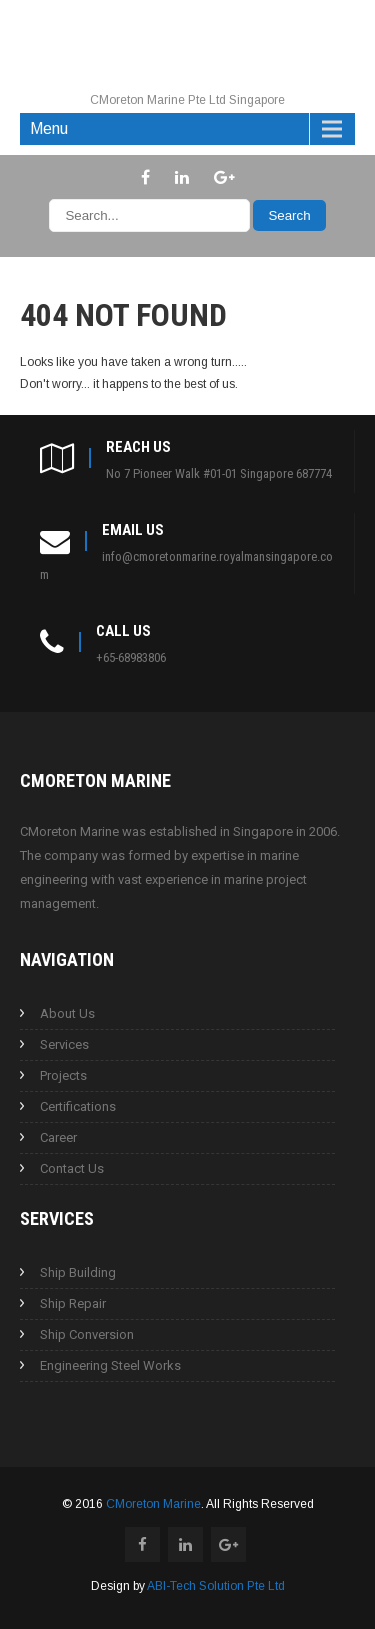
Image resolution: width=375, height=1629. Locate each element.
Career (58, 1137)
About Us (67, 1013)
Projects (63, 1075)
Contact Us (72, 1168)
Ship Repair (73, 1303)
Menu (49, 128)
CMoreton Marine (153, 1504)
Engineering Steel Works (110, 1365)
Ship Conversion (87, 1334)
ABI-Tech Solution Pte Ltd (216, 1586)
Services (64, 1044)
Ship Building (78, 1272)
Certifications (78, 1106)
